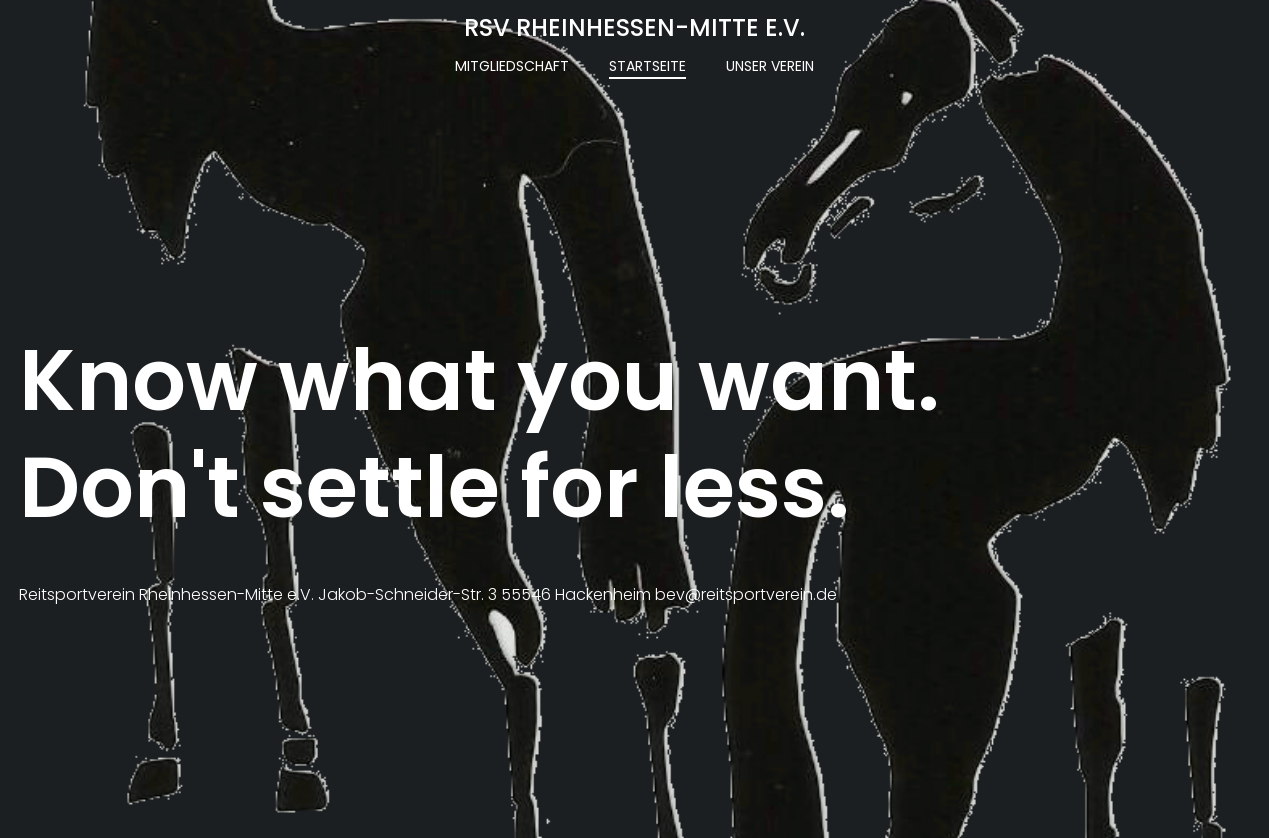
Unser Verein (770, 66)
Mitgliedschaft (512, 66)
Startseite (647, 66)
